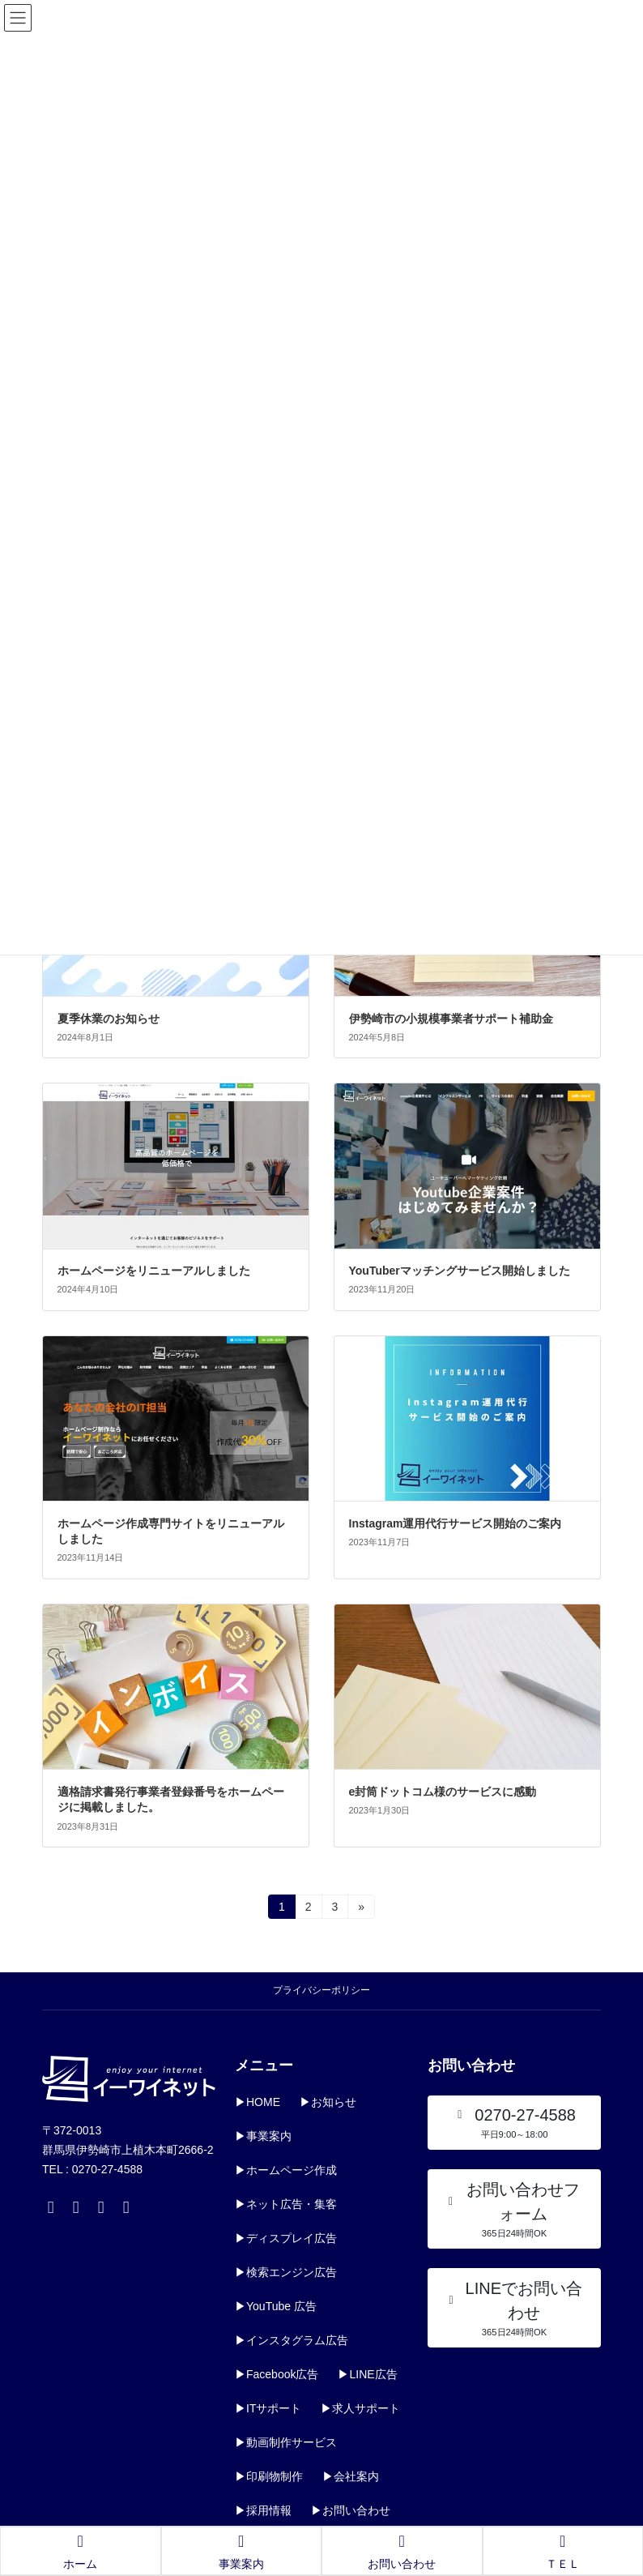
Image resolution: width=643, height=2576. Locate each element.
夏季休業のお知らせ (108, 1018)
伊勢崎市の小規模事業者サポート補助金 (451, 1018)
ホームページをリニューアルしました (153, 1270)
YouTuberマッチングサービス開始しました (459, 1270)
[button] (514, 2123)
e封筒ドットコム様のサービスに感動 (443, 1791)
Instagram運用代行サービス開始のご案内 (455, 1523)
